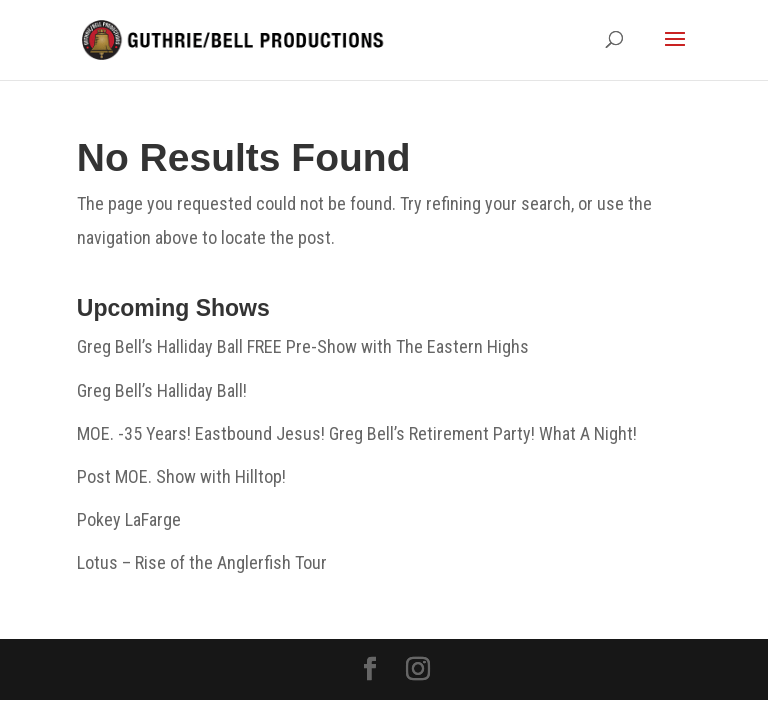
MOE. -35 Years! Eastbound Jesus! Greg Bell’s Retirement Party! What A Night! (357, 433)
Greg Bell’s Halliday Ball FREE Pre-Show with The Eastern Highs (303, 346)
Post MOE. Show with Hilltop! (181, 476)
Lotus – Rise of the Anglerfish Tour (202, 562)
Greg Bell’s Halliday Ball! (162, 390)
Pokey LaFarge (129, 519)
